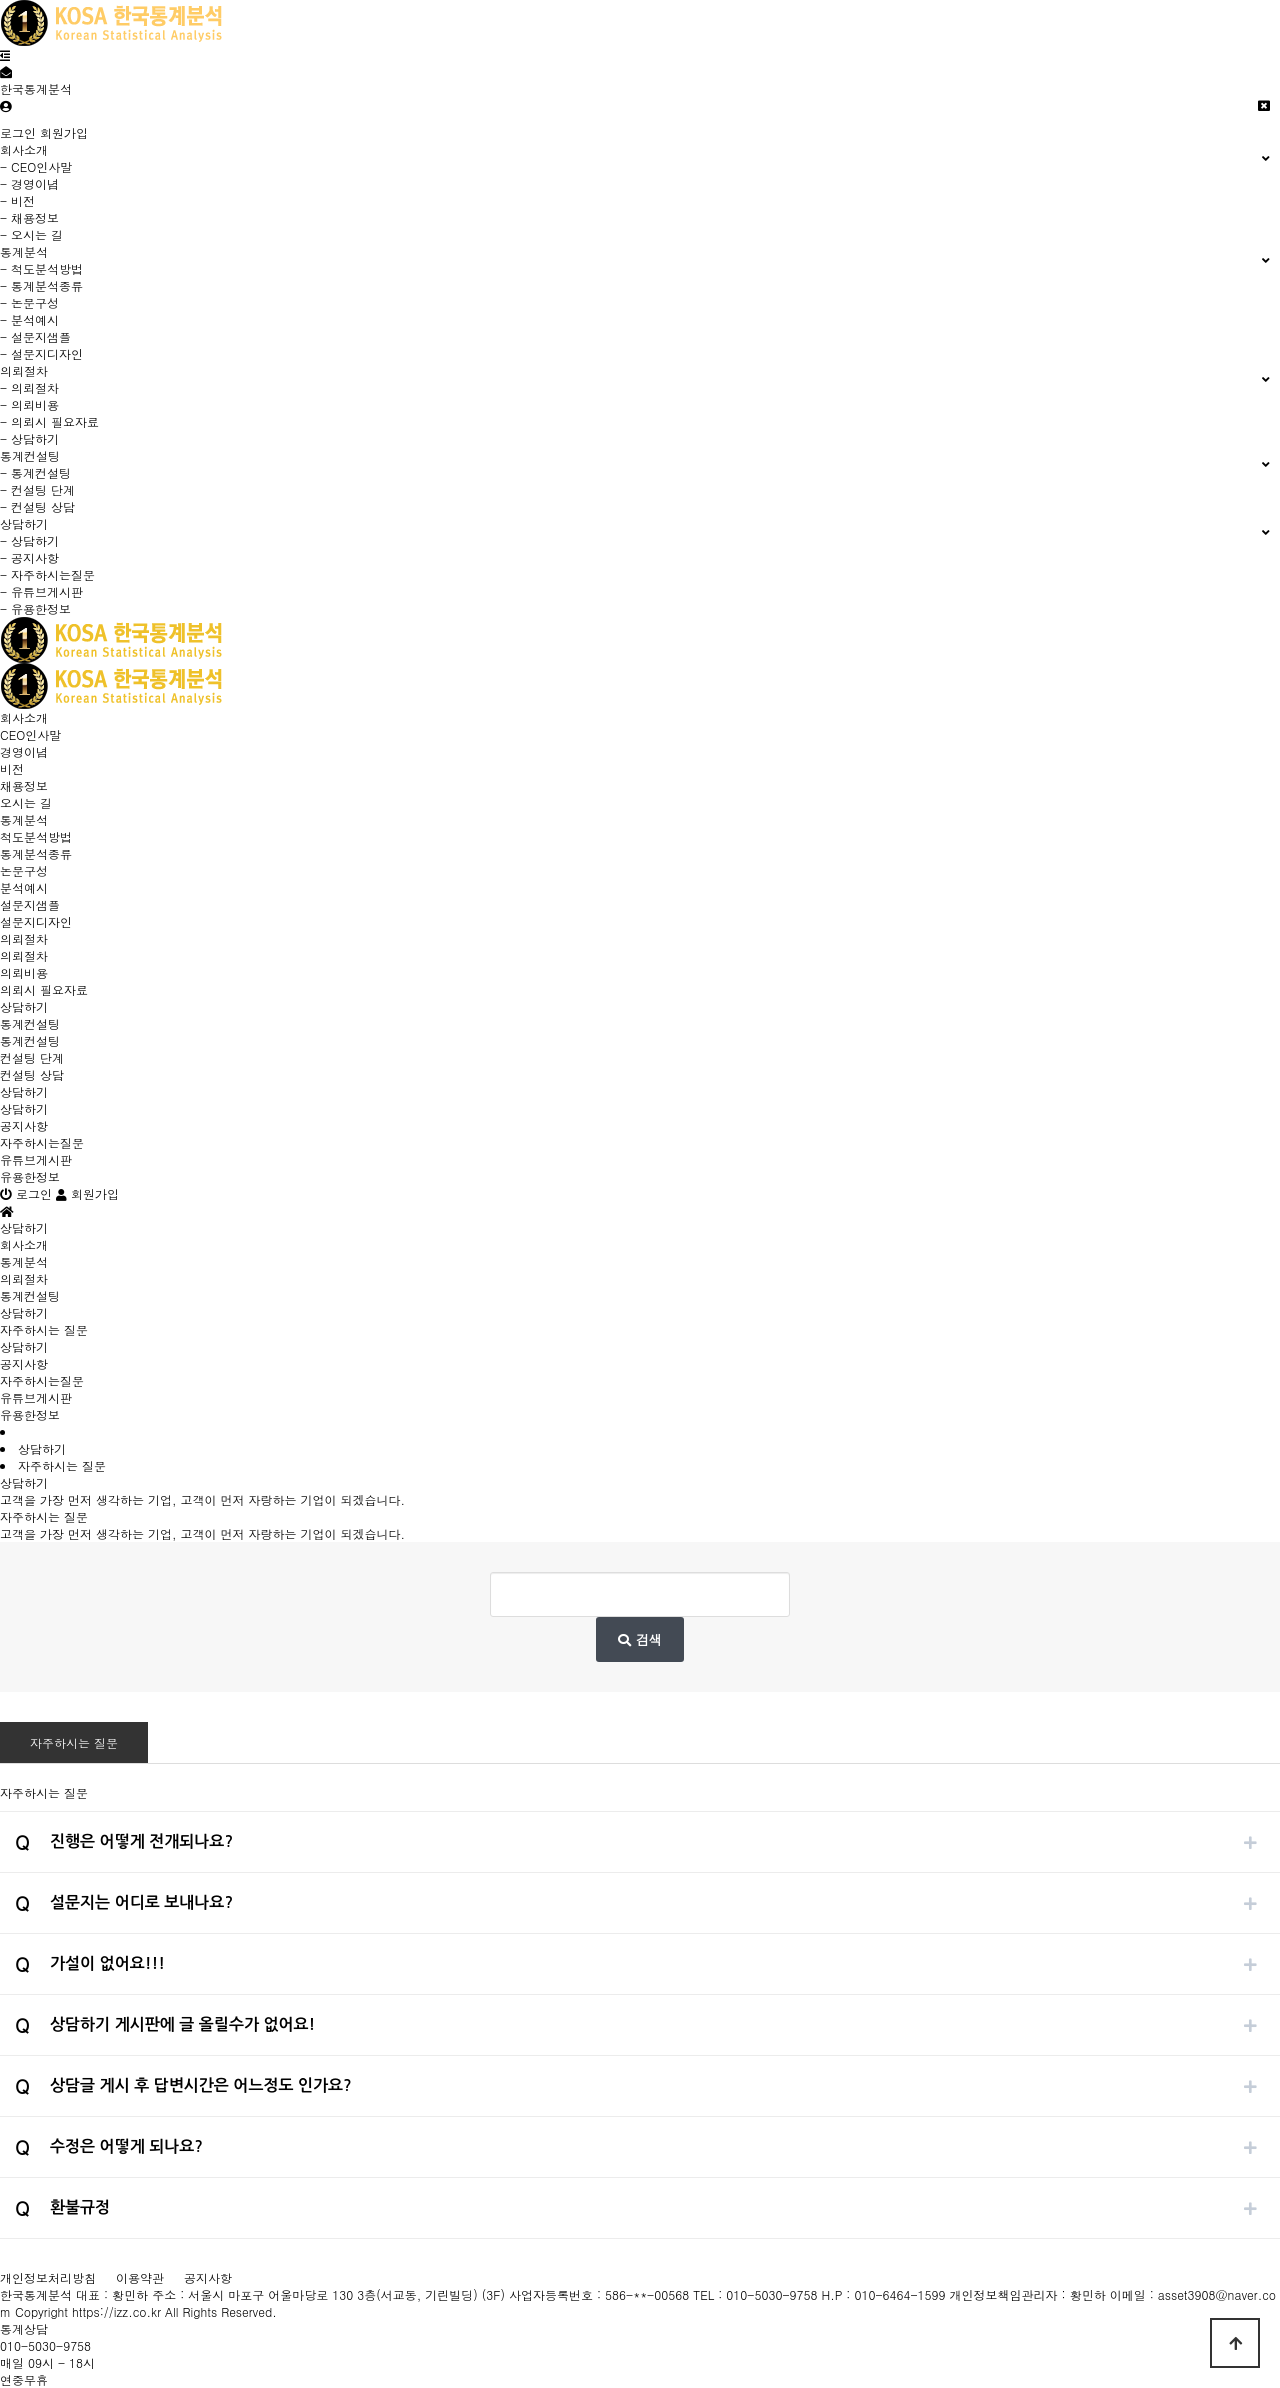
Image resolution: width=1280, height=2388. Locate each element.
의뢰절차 (24, 938)
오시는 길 (26, 802)
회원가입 (64, 132)
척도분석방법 (36, 836)
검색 (639, 1639)
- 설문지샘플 (35, 336)
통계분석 (24, 819)
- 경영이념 (29, 183)
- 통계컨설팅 (35, 472)
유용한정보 (30, 1176)
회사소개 (24, 717)
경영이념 (24, 751)
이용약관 (140, 2277)
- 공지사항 (29, 557)
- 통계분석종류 (41, 285)
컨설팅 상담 (32, 1074)
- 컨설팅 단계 (37, 489)
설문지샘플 (30, 904)
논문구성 (24, 870)
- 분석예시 (29, 319)
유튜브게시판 (36, 1159)
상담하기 (24, 1006)
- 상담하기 (29, 438)
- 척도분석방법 (41, 268)
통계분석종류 (36, 853)
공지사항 (24, 1125)
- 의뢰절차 (29, 387)
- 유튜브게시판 (41, 591)
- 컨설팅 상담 (37, 506)
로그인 (18, 132)
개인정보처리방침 (48, 2277)
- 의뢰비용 (29, 404)
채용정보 (24, 785)
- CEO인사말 (36, 166)
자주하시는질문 (42, 1142)
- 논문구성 (29, 302)
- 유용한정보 (35, 608)
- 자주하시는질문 (47, 574)
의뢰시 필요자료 (44, 989)
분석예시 (24, 887)
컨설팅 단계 (32, 1057)
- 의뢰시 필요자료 (49, 421)
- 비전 (17, 200)
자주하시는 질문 (74, 1742)
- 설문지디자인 (41, 353)
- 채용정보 (29, 217)
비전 (12, 768)
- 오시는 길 (31, 234)
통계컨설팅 (30, 1023)
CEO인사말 (30, 734)
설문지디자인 (36, 921)
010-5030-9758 (45, 2345)
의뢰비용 (24, 972)
